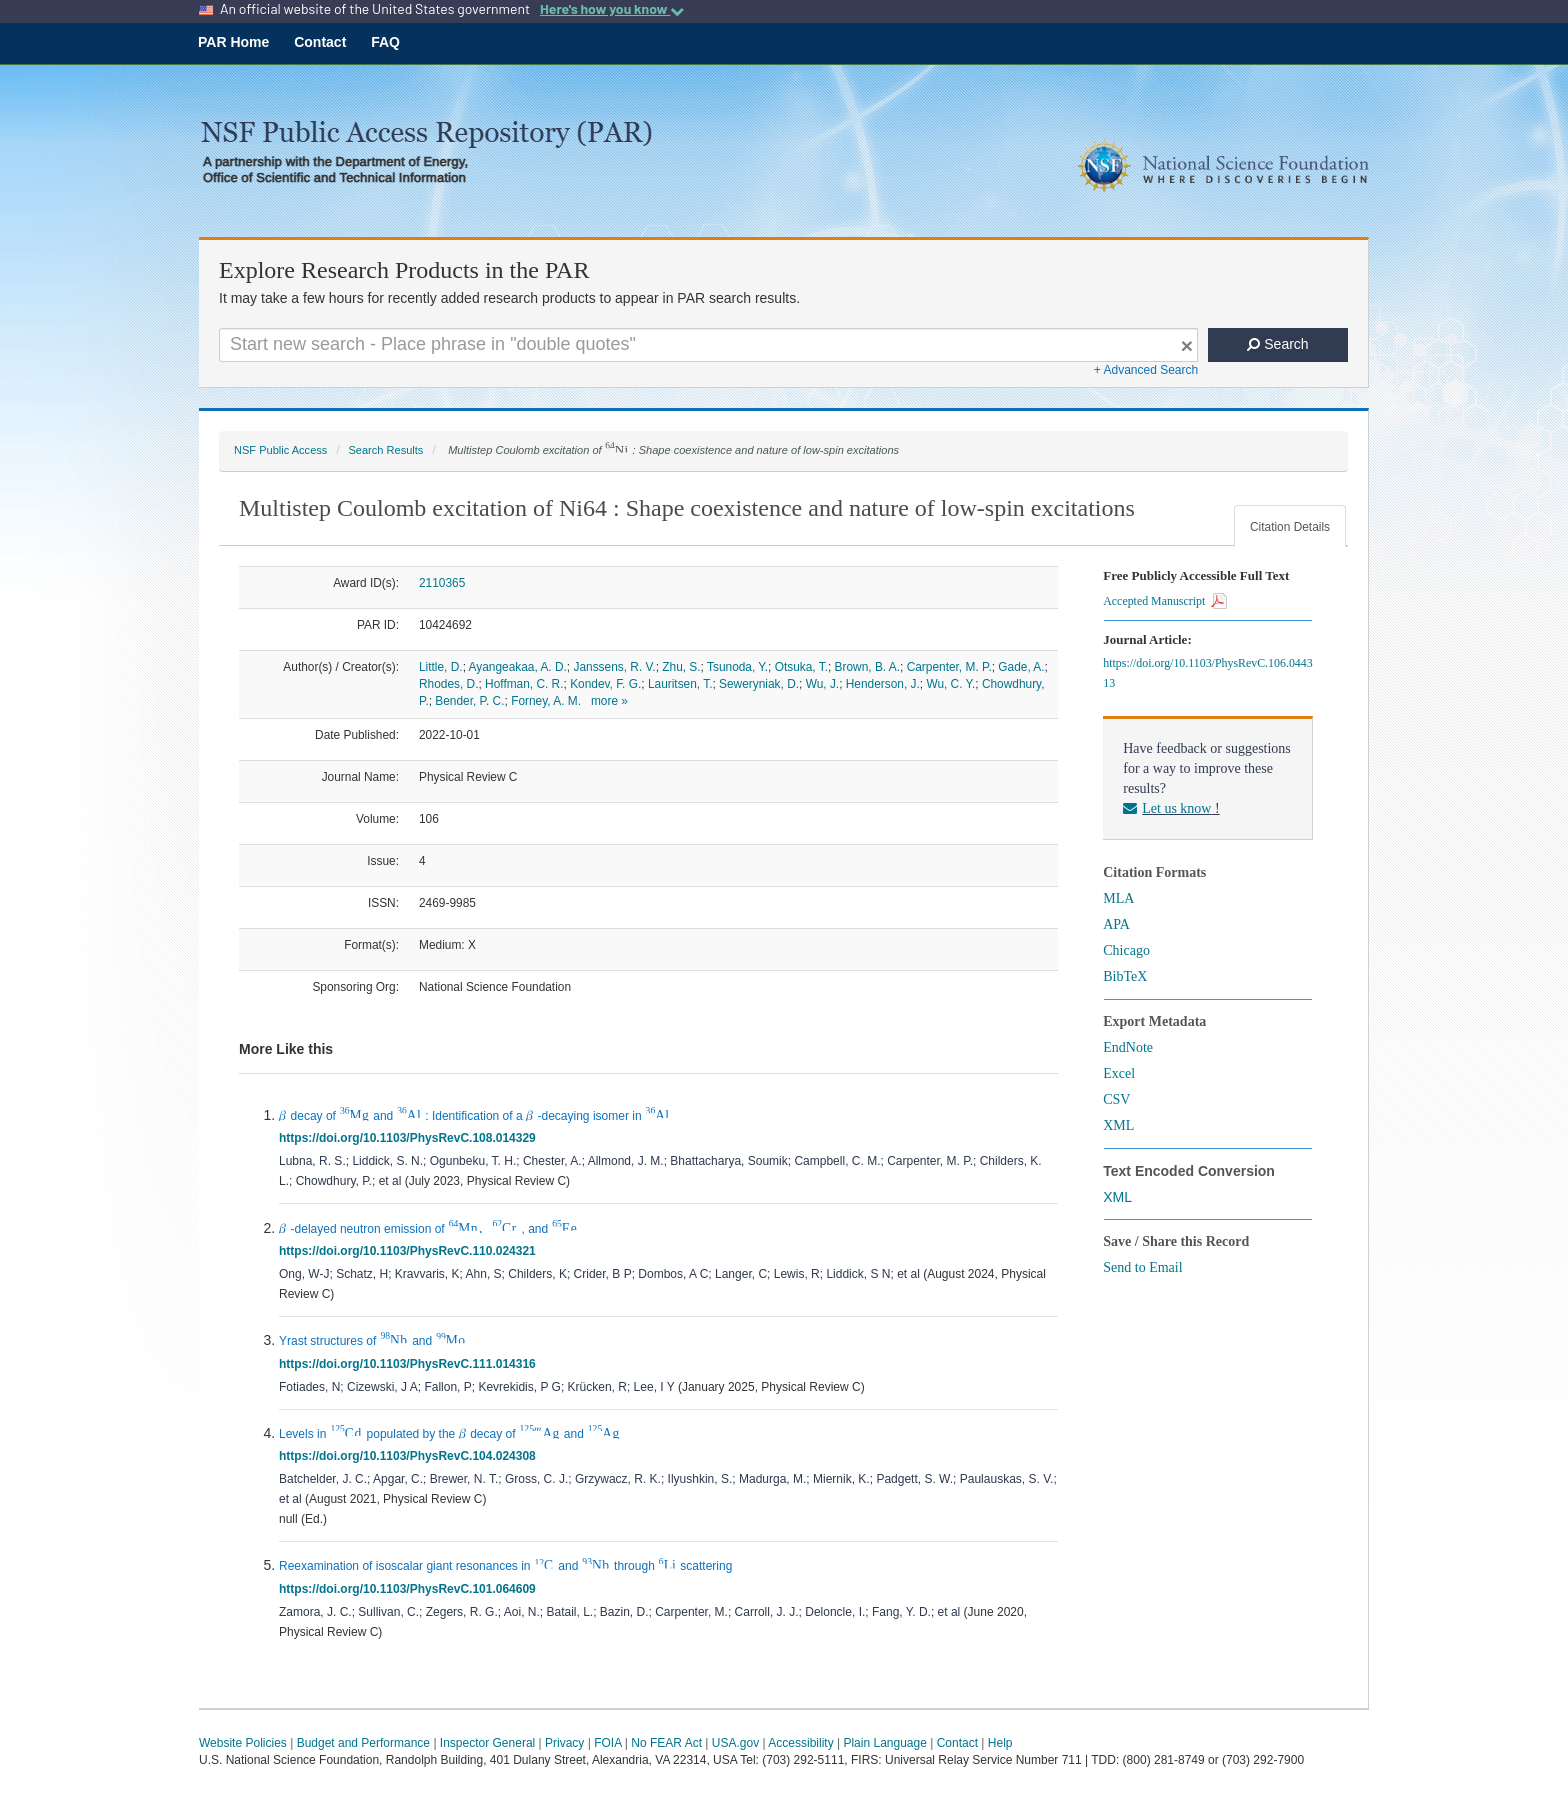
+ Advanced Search (1146, 370)
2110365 (442, 583)
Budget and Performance (363, 1743)
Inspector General (487, 1743)
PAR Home (233, 42)
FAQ (385, 42)
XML (1118, 1125)
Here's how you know (612, 9)
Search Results (385, 450)
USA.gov (735, 1743)
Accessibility (800, 1743)
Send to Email (1142, 1267)
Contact (320, 42)
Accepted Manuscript (1165, 601)
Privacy (564, 1743)
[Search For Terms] (708, 345)
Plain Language (884, 1743)
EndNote (1128, 1047)
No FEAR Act (666, 1743)
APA (1116, 924)
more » (609, 701)
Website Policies (243, 1743)
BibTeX (1125, 976)
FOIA (607, 1743)
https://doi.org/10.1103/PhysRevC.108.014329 (410, 1138)
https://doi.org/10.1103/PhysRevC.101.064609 (410, 1589)
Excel (1119, 1073)
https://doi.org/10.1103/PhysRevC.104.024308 (410, 1456)
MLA (1118, 898)
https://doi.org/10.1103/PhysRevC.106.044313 (1207, 673)
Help (1000, 1743)
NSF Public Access (280, 450)
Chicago (1126, 950)
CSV (1116, 1099)
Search (1277, 344)
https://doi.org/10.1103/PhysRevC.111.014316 (410, 1364)
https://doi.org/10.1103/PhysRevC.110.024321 (410, 1251)
